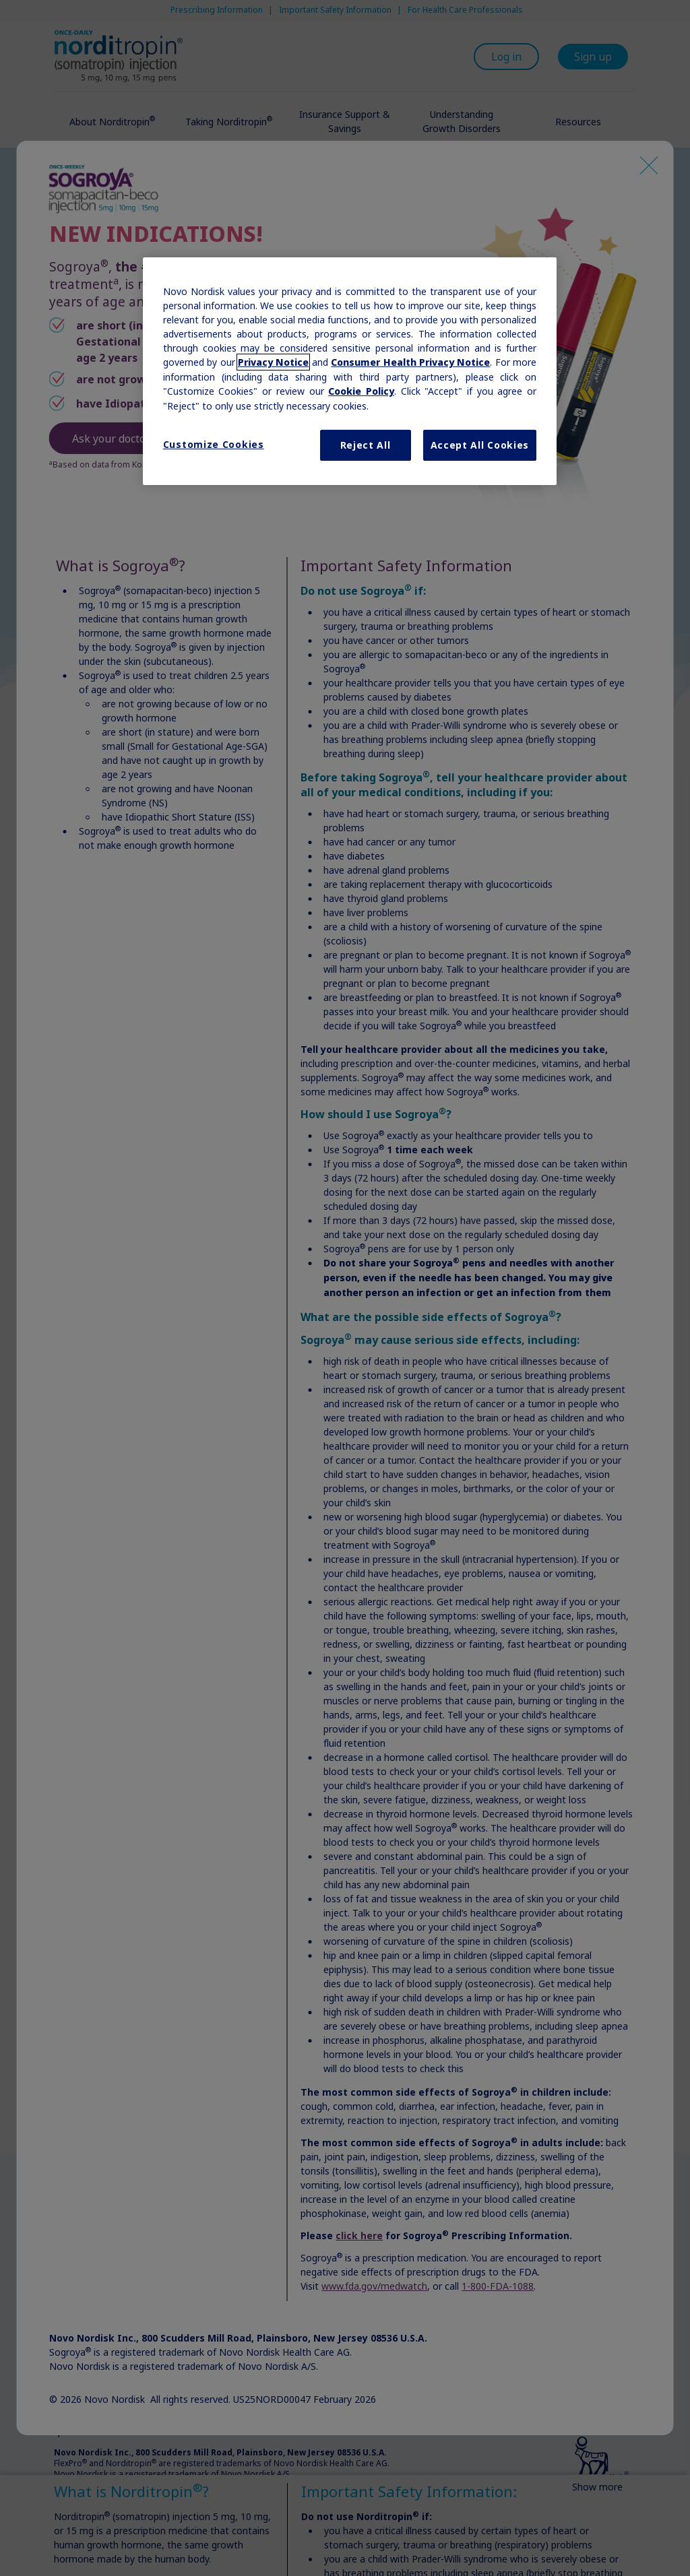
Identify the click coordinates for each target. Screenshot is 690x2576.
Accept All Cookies (480, 445)
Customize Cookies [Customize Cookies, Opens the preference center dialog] (213, 444)
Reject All (365, 445)
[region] (350, 371)
